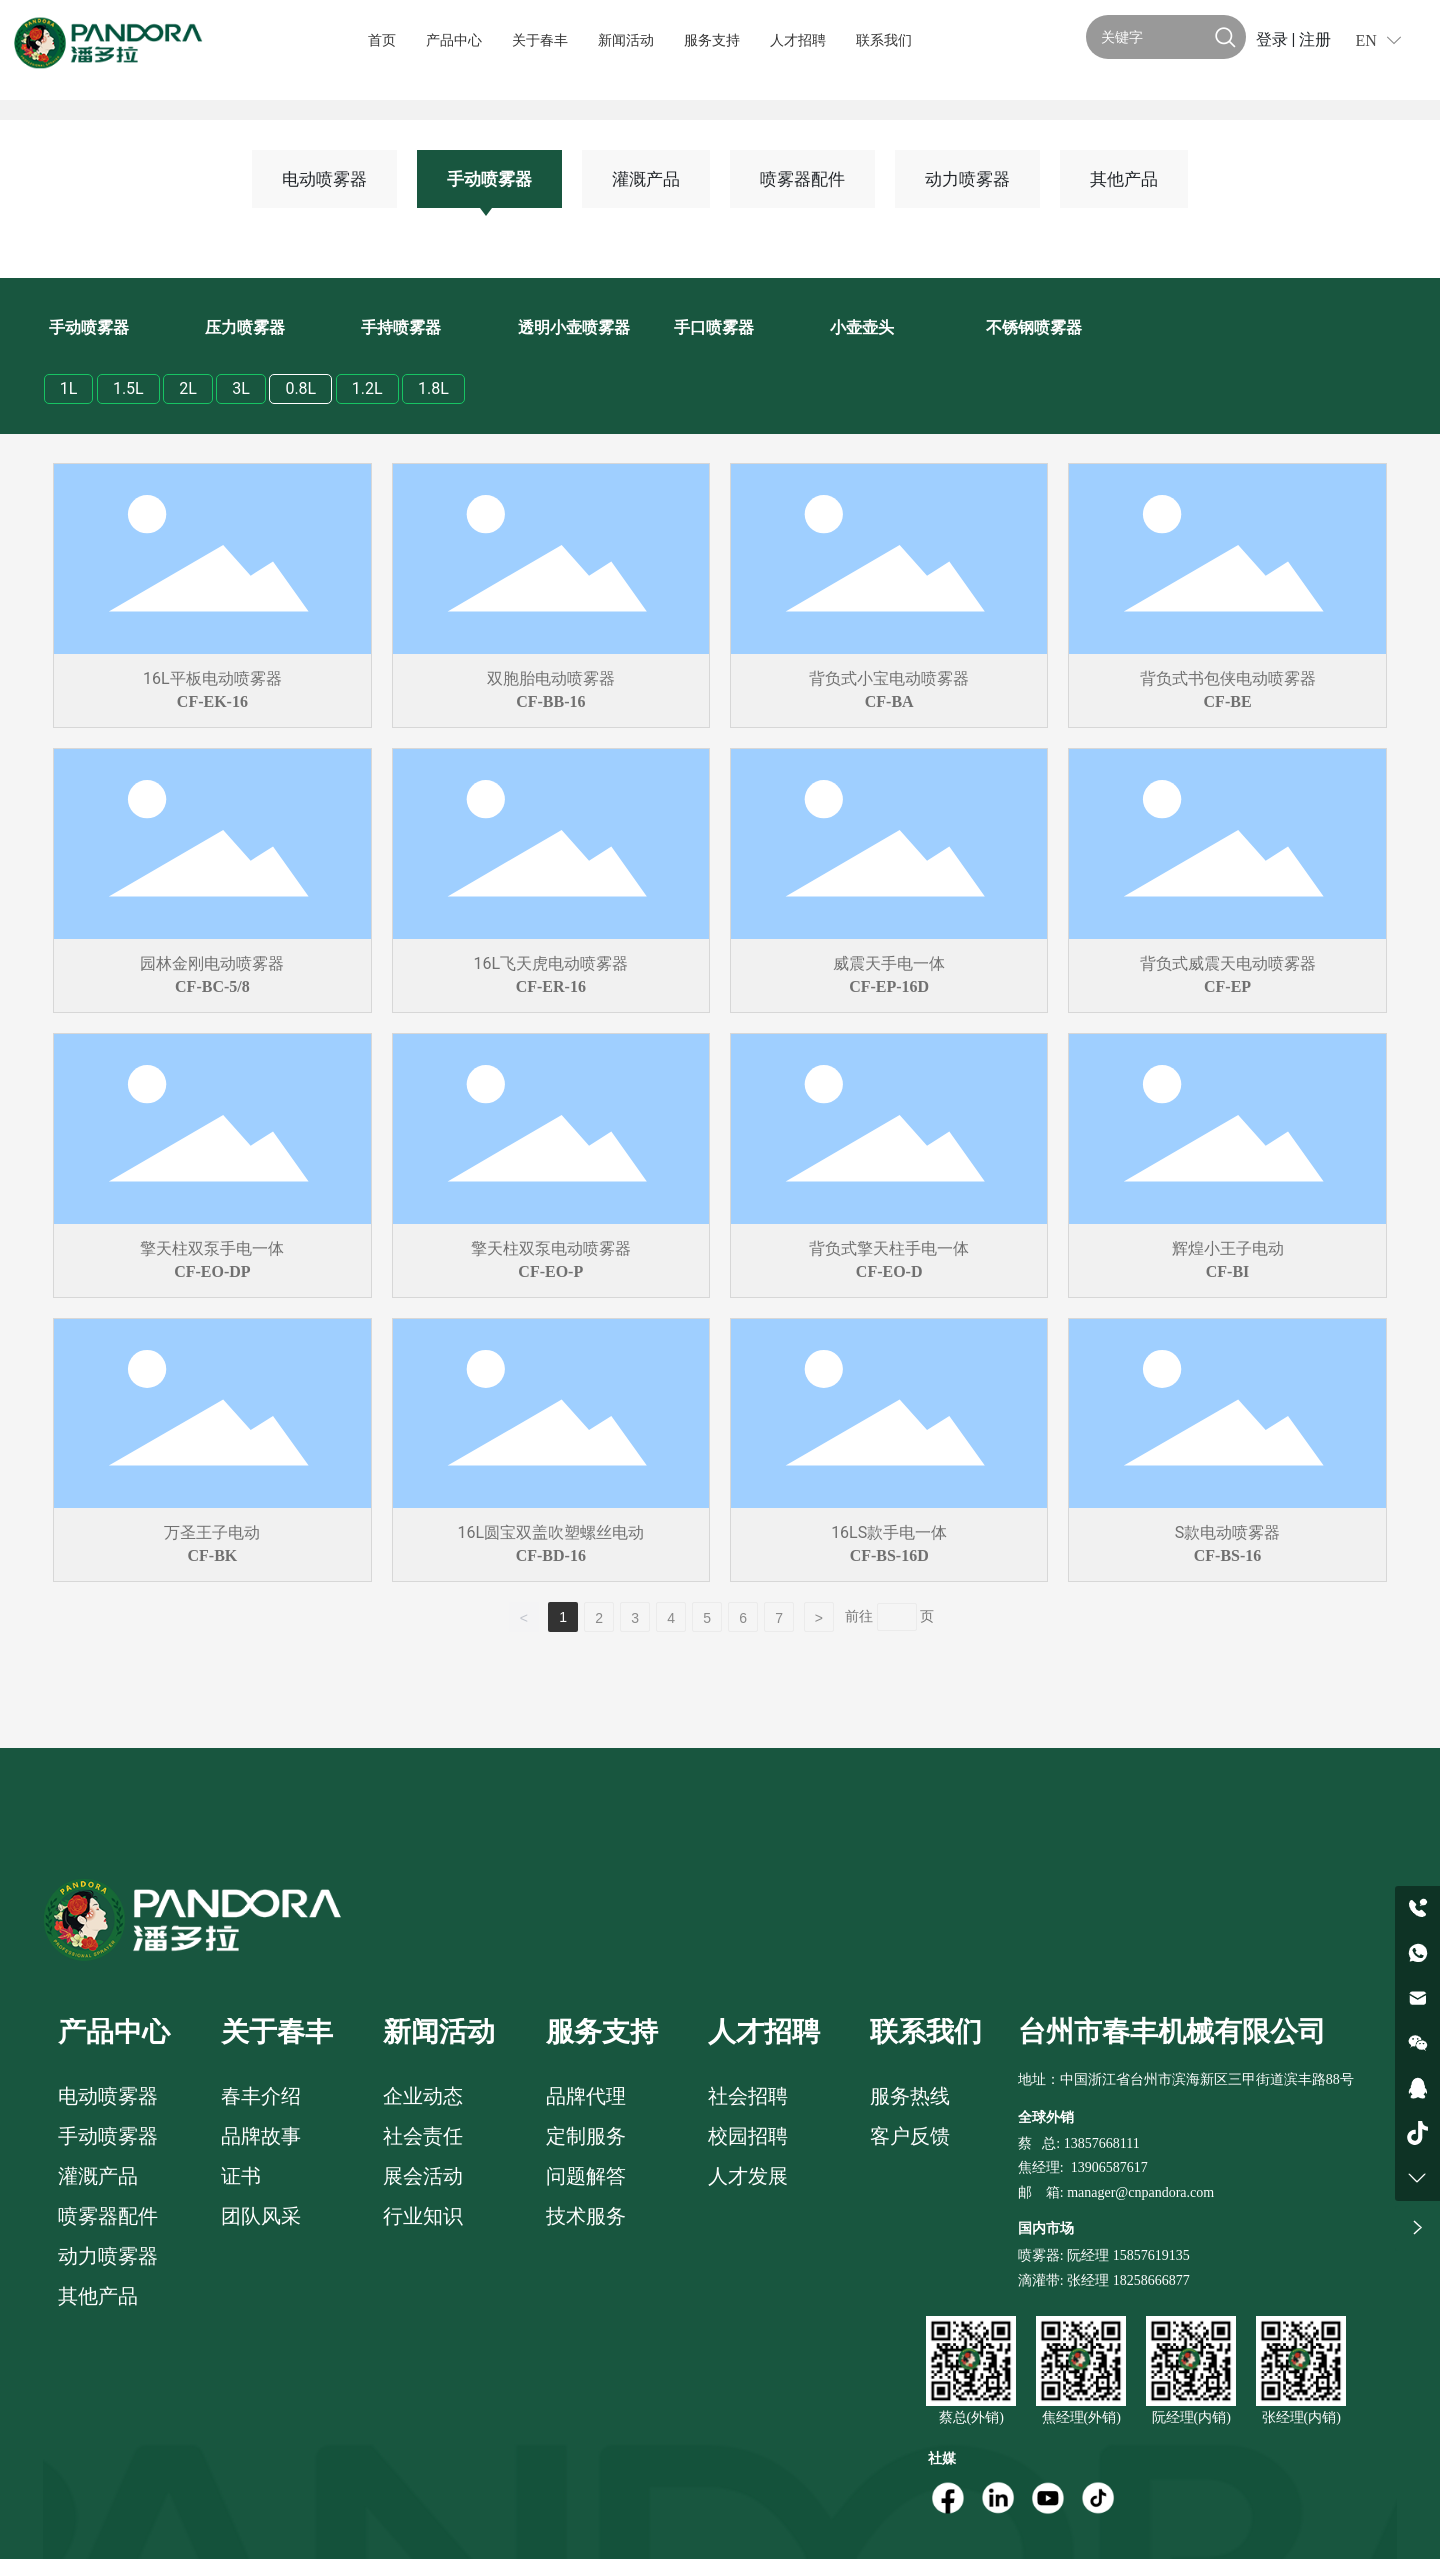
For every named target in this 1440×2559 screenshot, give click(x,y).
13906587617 (1109, 2167)
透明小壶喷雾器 (574, 327)
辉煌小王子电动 (1228, 1248)
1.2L (367, 388)
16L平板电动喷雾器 (212, 678)
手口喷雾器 (714, 327)
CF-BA (889, 701)
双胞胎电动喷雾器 (551, 678)
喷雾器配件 (802, 179)
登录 (1274, 39)
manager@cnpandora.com (1140, 2192)
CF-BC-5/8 (212, 986)
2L (188, 388)
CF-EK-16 (212, 701)
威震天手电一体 (889, 963)
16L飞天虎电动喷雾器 (550, 963)
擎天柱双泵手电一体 (212, 1248)
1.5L (128, 388)
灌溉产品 (646, 179)
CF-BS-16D (889, 1555)
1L (69, 388)
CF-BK (213, 1555)
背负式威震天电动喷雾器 (1228, 963)
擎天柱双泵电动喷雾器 (551, 1248)
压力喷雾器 (245, 327)
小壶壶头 (862, 327)
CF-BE (1228, 701)
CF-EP (1227, 986)
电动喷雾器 (324, 179)
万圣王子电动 (212, 1532)
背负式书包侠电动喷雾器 (1228, 678)
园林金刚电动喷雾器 (212, 963)
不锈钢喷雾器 (1034, 327)
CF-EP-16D (889, 986)
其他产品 (1124, 179)
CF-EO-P (550, 1271)
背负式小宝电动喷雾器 (889, 678)
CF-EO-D (889, 1271)
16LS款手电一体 (889, 1532)
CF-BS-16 (1228, 1555)
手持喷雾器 (401, 327)
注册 (1315, 39)
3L (241, 388)
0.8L (300, 388)
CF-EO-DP (212, 1271)
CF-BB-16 (550, 701)
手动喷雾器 (489, 179)
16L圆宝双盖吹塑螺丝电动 (550, 1532)
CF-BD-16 (551, 1555)
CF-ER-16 (551, 986)
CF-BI (1228, 1271)
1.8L (433, 388)
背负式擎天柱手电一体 (889, 1248)
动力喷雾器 (967, 179)
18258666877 (1151, 2280)
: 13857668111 (1097, 2143)
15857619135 (1149, 2255)
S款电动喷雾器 (1228, 1532)
